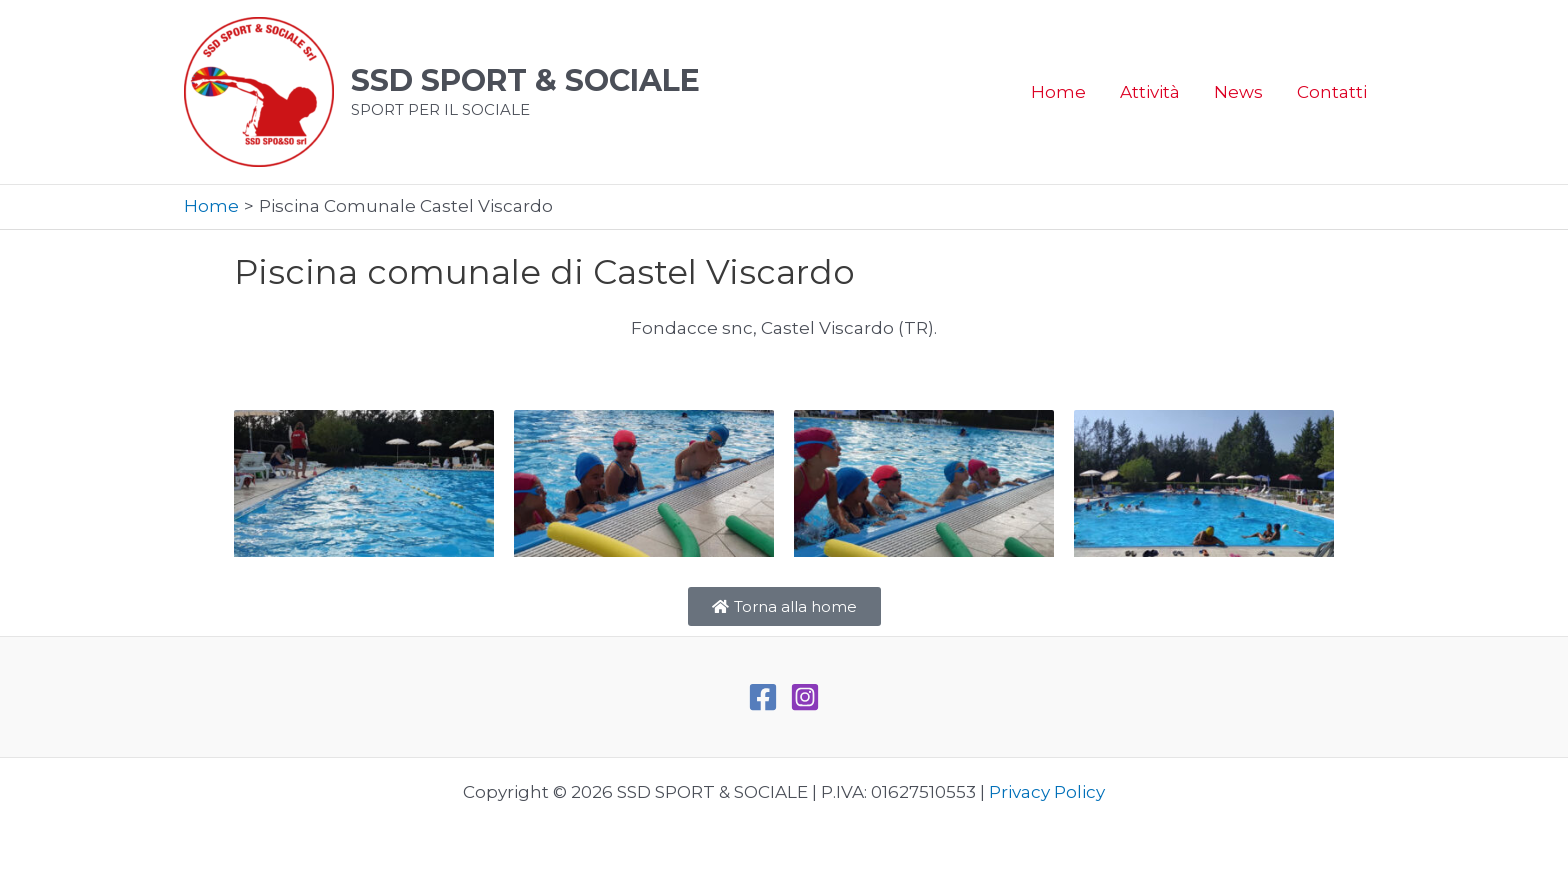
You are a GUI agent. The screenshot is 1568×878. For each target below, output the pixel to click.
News (1238, 92)
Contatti (1332, 92)
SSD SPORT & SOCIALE (525, 80)
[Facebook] (763, 697)
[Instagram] (805, 697)
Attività (1150, 92)
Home (1058, 92)
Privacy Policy (1047, 792)
